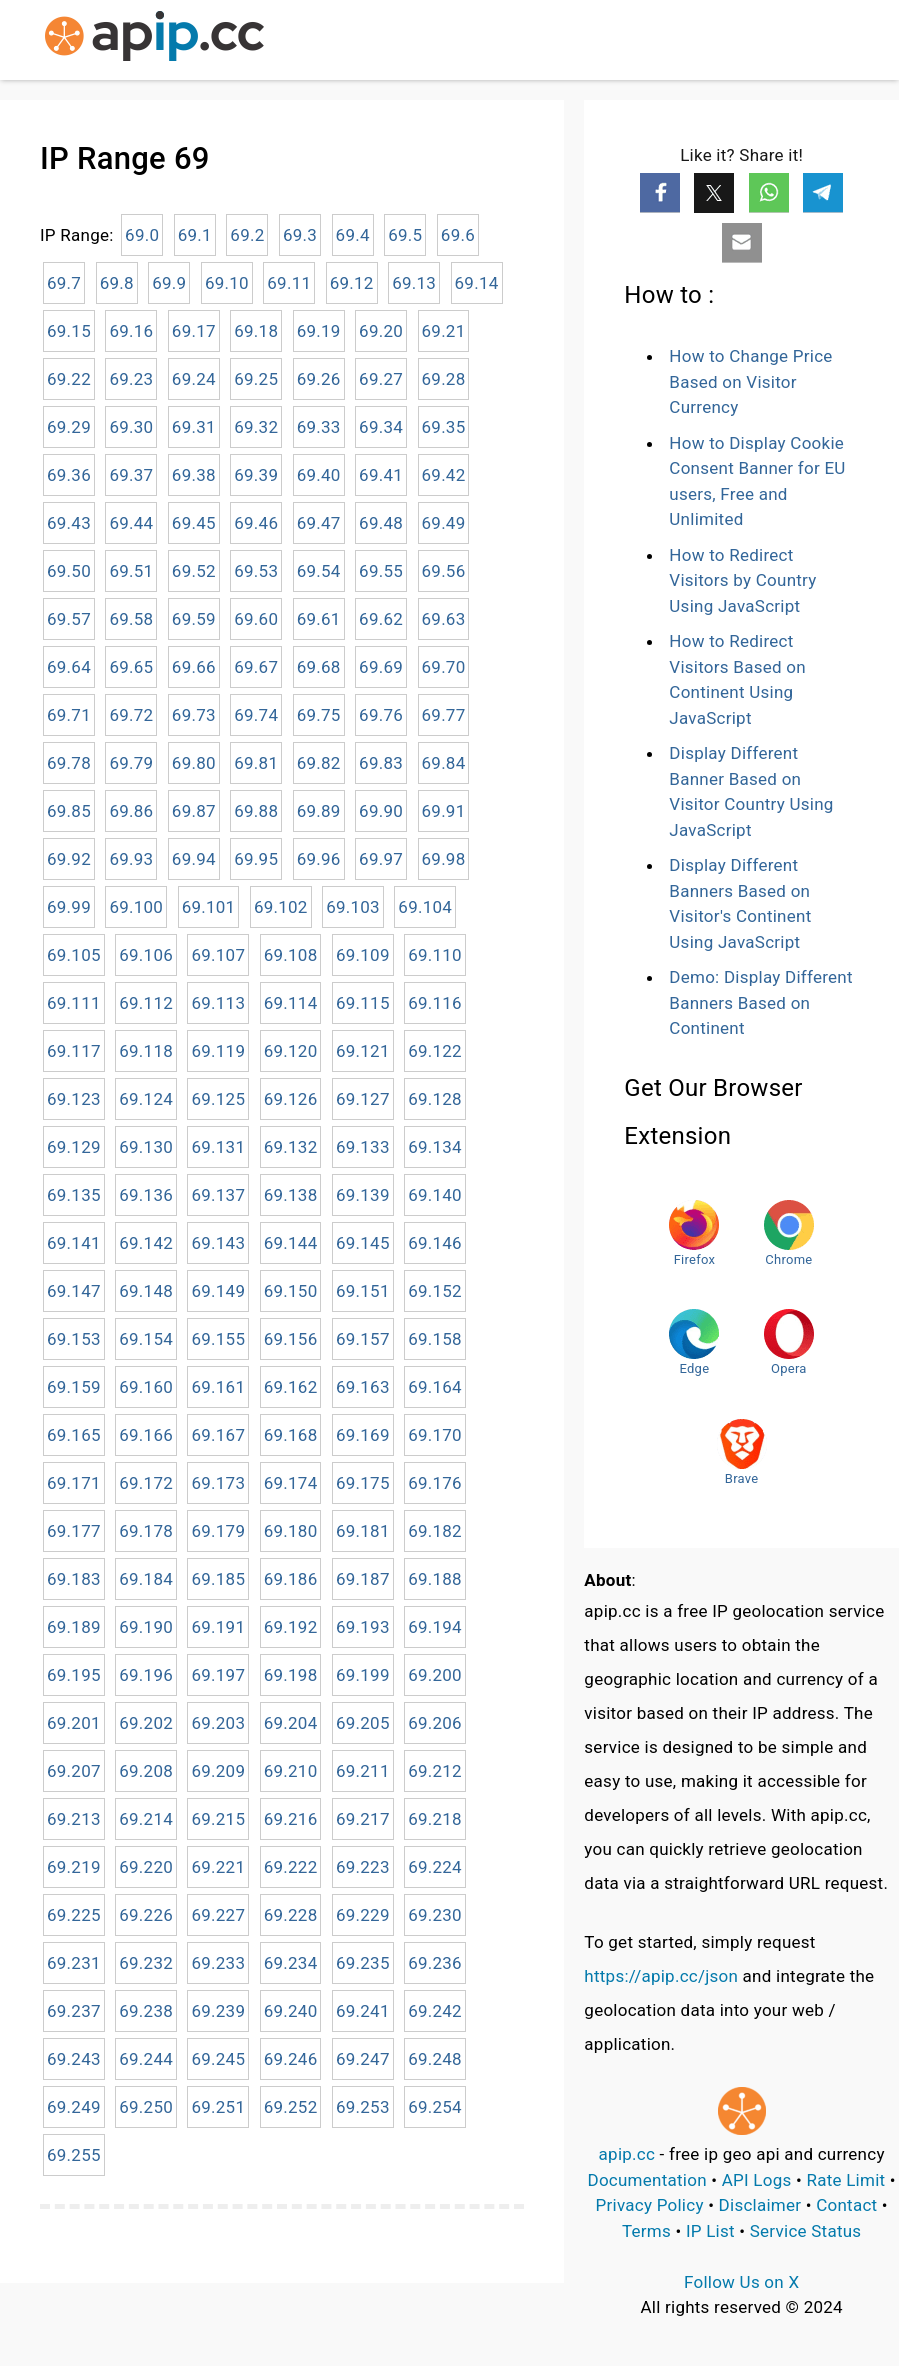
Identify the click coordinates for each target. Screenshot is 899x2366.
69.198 (291, 1675)
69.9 (169, 283)
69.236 (435, 1963)
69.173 (218, 1483)
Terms (646, 2231)
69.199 (363, 1675)
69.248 (435, 2059)
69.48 (381, 523)
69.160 (146, 1387)
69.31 (194, 427)
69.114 (291, 1003)
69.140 (435, 1195)
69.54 (319, 571)
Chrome (789, 1233)
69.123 (74, 1099)
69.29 (69, 427)
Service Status (806, 2231)
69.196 (146, 1675)
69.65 (131, 667)
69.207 (74, 1771)
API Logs (757, 2180)
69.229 (363, 1915)
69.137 (218, 1195)
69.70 (444, 667)
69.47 (319, 523)
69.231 (74, 1963)
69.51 (131, 571)
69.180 (291, 1531)
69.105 (74, 955)
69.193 (363, 1627)
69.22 (69, 379)
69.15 (69, 331)
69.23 (131, 379)
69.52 (194, 571)
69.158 (435, 1339)
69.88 (256, 811)
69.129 (74, 1147)
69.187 (363, 1579)
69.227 (218, 1915)
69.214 (146, 1819)
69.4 (353, 235)
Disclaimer (760, 2205)
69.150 (291, 1291)
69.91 (444, 811)
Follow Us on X (741, 2282)
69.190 (146, 1627)
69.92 (69, 859)
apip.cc (627, 2154)
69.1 (195, 235)
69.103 (353, 907)
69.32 (256, 427)
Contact (846, 2205)
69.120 (291, 1051)
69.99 (69, 907)
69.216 (291, 1819)
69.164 (435, 1387)
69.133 (363, 1147)
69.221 (218, 1867)
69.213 (74, 1819)
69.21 (444, 331)
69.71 (69, 715)
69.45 (194, 523)
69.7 (64, 283)
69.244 (146, 2059)
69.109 (363, 955)
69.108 (291, 955)
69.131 (218, 1147)
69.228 (291, 1915)
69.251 (218, 2107)
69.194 (435, 1627)
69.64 (69, 667)
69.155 (218, 1339)
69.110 (435, 955)
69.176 (435, 1483)
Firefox (694, 1233)
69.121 (363, 1051)
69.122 (435, 1051)
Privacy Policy (650, 2205)
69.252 (291, 2107)
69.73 (194, 715)
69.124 (146, 1099)
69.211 (363, 1771)
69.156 (291, 1339)
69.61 (319, 619)
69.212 (435, 1771)
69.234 (291, 1963)
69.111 (74, 1003)
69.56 (444, 571)
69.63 (444, 619)
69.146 (435, 1243)
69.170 (435, 1435)
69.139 (363, 1195)
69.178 (146, 1531)
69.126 (291, 1099)
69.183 (74, 1579)
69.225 (74, 1915)
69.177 (74, 1531)
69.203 (218, 1723)
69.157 (363, 1339)
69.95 (256, 859)
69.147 (74, 1291)
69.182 (435, 1531)
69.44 (131, 523)
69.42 (444, 475)
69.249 (74, 2107)
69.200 (435, 1675)
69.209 (218, 1771)
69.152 (435, 1291)
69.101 (209, 907)
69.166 (146, 1435)
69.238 (146, 2011)
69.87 (194, 811)
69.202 (146, 1723)
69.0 (142, 235)
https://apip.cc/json (661, 1976)
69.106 (146, 955)
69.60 (256, 619)
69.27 (381, 379)
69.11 (289, 283)
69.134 (435, 1147)
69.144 (291, 1243)
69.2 (247, 235)
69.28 (444, 379)
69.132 (291, 1147)
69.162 (291, 1387)
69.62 (381, 619)
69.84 (444, 763)
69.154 (146, 1339)
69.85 (69, 811)
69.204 (291, 1723)
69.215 (218, 1819)
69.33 (319, 427)
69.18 (256, 331)
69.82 (319, 763)
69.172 (146, 1483)
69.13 (414, 283)
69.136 (146, 1195)
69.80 (194, 763)
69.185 (218, 1579)
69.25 (256, 379)
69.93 (131, 859)
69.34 (381, 427)
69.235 (363, 1963)
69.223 (363, 1867)
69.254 (435, 2107)
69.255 (74, 2155)
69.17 (194, 331)
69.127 (363, 1099)
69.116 (435, 1003)
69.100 (136, 907)
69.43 (69, 523)
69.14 (477, 283)
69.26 (319, 379)
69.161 (218, 1387)
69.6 (458, 235)
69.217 (363, 1819)
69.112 (146, 1003)
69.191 (218, 1627)
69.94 (194, 859)
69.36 (69, 475)
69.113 (218, 1003)
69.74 (256, 715)
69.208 (146, 1771)
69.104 (425, 907)
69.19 (319, 331)
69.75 (319, 715)
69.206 (435, 1723)
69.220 (146, 1867)
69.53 (256, 571)
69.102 (281, 907)
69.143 (218, 1243)
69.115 (363, 1003)
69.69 (381, 667)
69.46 (256, 523)
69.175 (363, 1483)
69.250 (146, 2107)
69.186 (291, 1579)
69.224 (435, 1867)
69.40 (319, 475)
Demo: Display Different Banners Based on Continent (760, 1002)
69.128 (435, 1099)
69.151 (363, 1291)
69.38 (194, 475)
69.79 (131, 763)
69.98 (444, 859)
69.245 (218, 2059)
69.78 (69, 763)
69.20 (381, 331)
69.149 (218, 1291)
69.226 (146, 1915)
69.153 (74, 1339)
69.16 (131, 331)
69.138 (291, 1195)
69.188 (435, 1579)
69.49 (444, 523)
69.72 (131, 715)
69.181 (363, 1531)
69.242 (435, 2011)
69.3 (300, 235)
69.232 (146, 1963)
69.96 (319, 859)
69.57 (69, 619)
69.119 (218, 1051)
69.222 (291, 1867)
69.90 (381, 811)
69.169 (363, 1435)
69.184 (146, 1579)
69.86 (131, 811)
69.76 (381, 715)
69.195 (74, 1675)
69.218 (435, 1819)
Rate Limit (845, 2180)
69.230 (435, 1915)
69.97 (381, 859)
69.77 (444, 715)
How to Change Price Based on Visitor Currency (750, 381)
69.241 (363, 2011)
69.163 (363, 1387)
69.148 (146, 1291)
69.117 (74, 1051)
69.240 (291, 2011)
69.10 (227, 283)
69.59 (194, 619)
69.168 (291, 1435)
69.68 (319, 667)
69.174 (291, 1483)
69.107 (218, 955)
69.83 (381, 763)
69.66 (194, 667)
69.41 (381, 475)
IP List (710, 2231)
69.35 (444, 427)
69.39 (256, 475)
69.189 (74, 1627)
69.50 (69, 571)
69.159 (74, 1387)
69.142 (146, 1243)
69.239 (218, 2011)
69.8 (117, 283)
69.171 (74, 1483)
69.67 (256, 667)
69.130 (146, 1147)
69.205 (363, 1723)
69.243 (74, 2059)
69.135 (74, 1195)
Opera (789, 1342)
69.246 (291, 2059)
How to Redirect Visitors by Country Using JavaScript (742, 580)
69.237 (74, 2011)
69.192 (291, 1627)
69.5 (405, 235)
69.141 (74, 1243)
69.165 (74, 1435)
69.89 (319, 811)
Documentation (647, 2180)
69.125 (218, 1099)
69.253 (363, 2107)
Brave (742, 1452)
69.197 (218, 1675)
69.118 (146, 1051)
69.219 (74, 1867)
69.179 (218, 1531)
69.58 (131, 619)
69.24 (194, 379)
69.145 (363, 1243)
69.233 (218, 1963)
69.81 (256, 763)
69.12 (352, 283)
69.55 (381, 571)
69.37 (131, 475)
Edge (694, 1342)
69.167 (218, 1435)
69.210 (291, 1771)
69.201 (74, 1723)
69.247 (363, 2059)
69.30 (131, 427)
